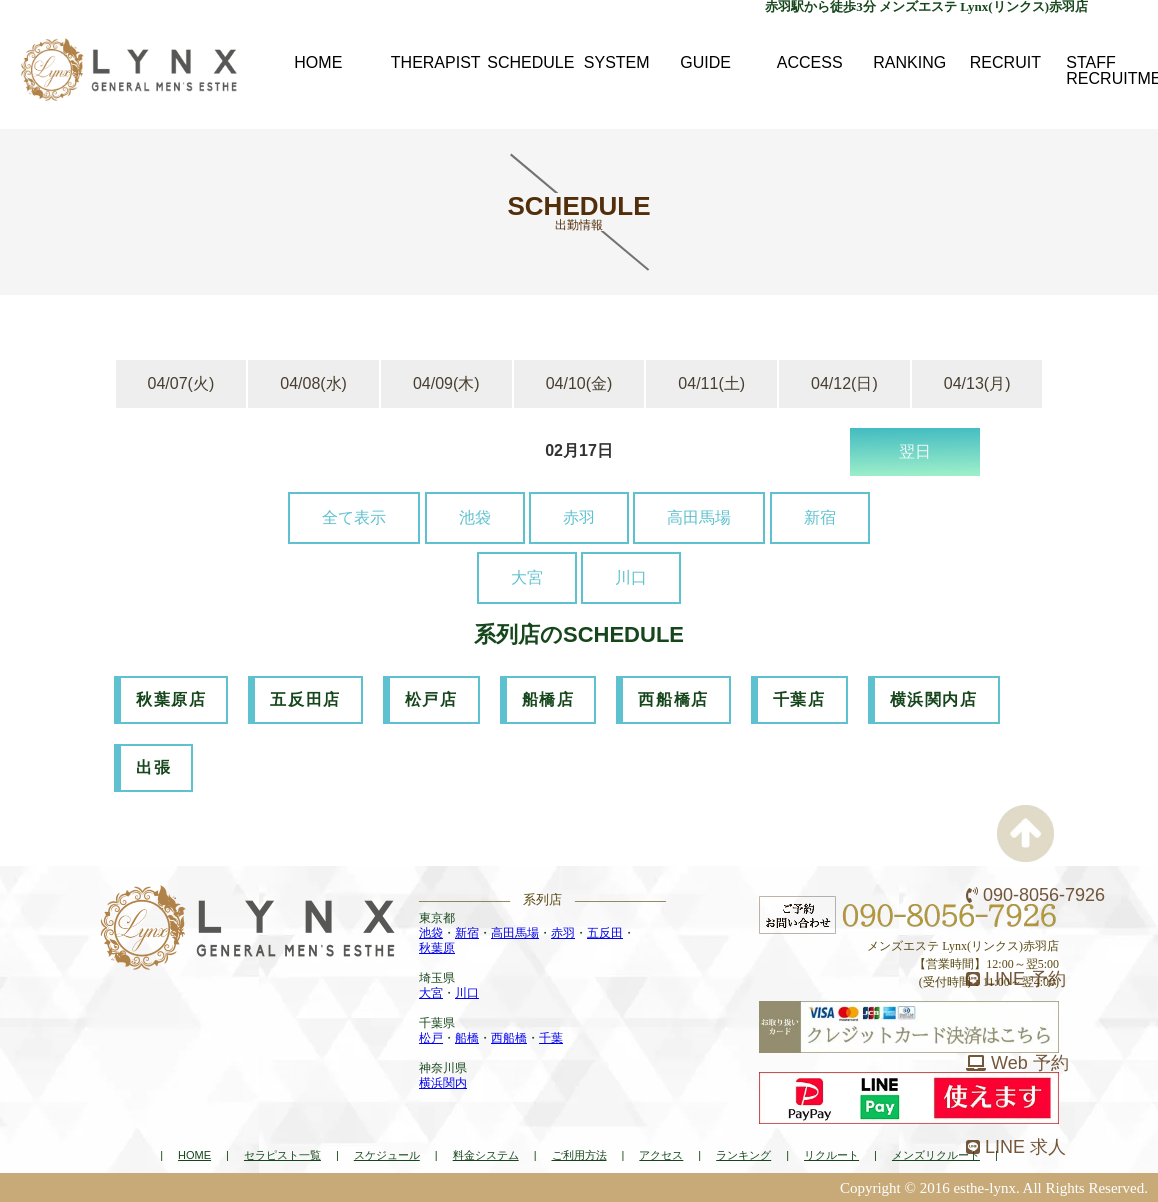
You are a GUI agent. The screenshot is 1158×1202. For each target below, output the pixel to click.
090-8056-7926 (1035, 895)
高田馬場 (699, 517)
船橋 (467, 1038)
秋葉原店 (171, 699)
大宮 (527, 577)
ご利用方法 (579, 1155)
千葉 (551, 1038)
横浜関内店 (934, 699)
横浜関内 (443, 1083)
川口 (631, 577)
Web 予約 (1017, 1063)
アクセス (661, 1155)
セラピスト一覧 (282, 1155)
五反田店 (305, 699)
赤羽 (579, 517)
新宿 (820, 517)
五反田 (605, 933)
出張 (153, 767)
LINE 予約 (1016, 979)
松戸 (431, 1038)
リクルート (831, 1155)
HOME (194, 1155)
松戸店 (431, 699)
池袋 (475, 517)
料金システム (486, 1155)
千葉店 (799, 699)
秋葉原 (437, 948)
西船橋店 (673, 699)
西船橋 (509, 1038)
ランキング (743, 1155)
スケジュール (387, 1155)
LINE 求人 (1016, 1147)
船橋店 (548, 699)
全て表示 (354, 517)
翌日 (915, 451)
